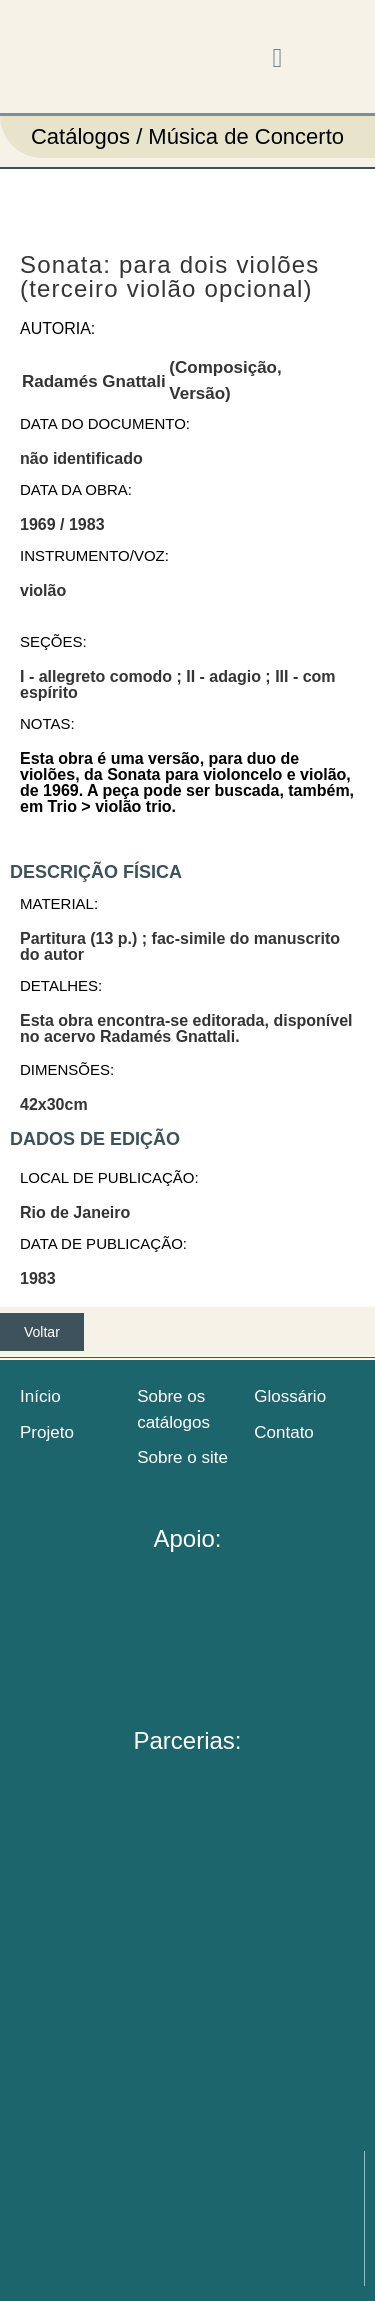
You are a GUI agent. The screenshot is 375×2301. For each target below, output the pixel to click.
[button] (277, 59)
